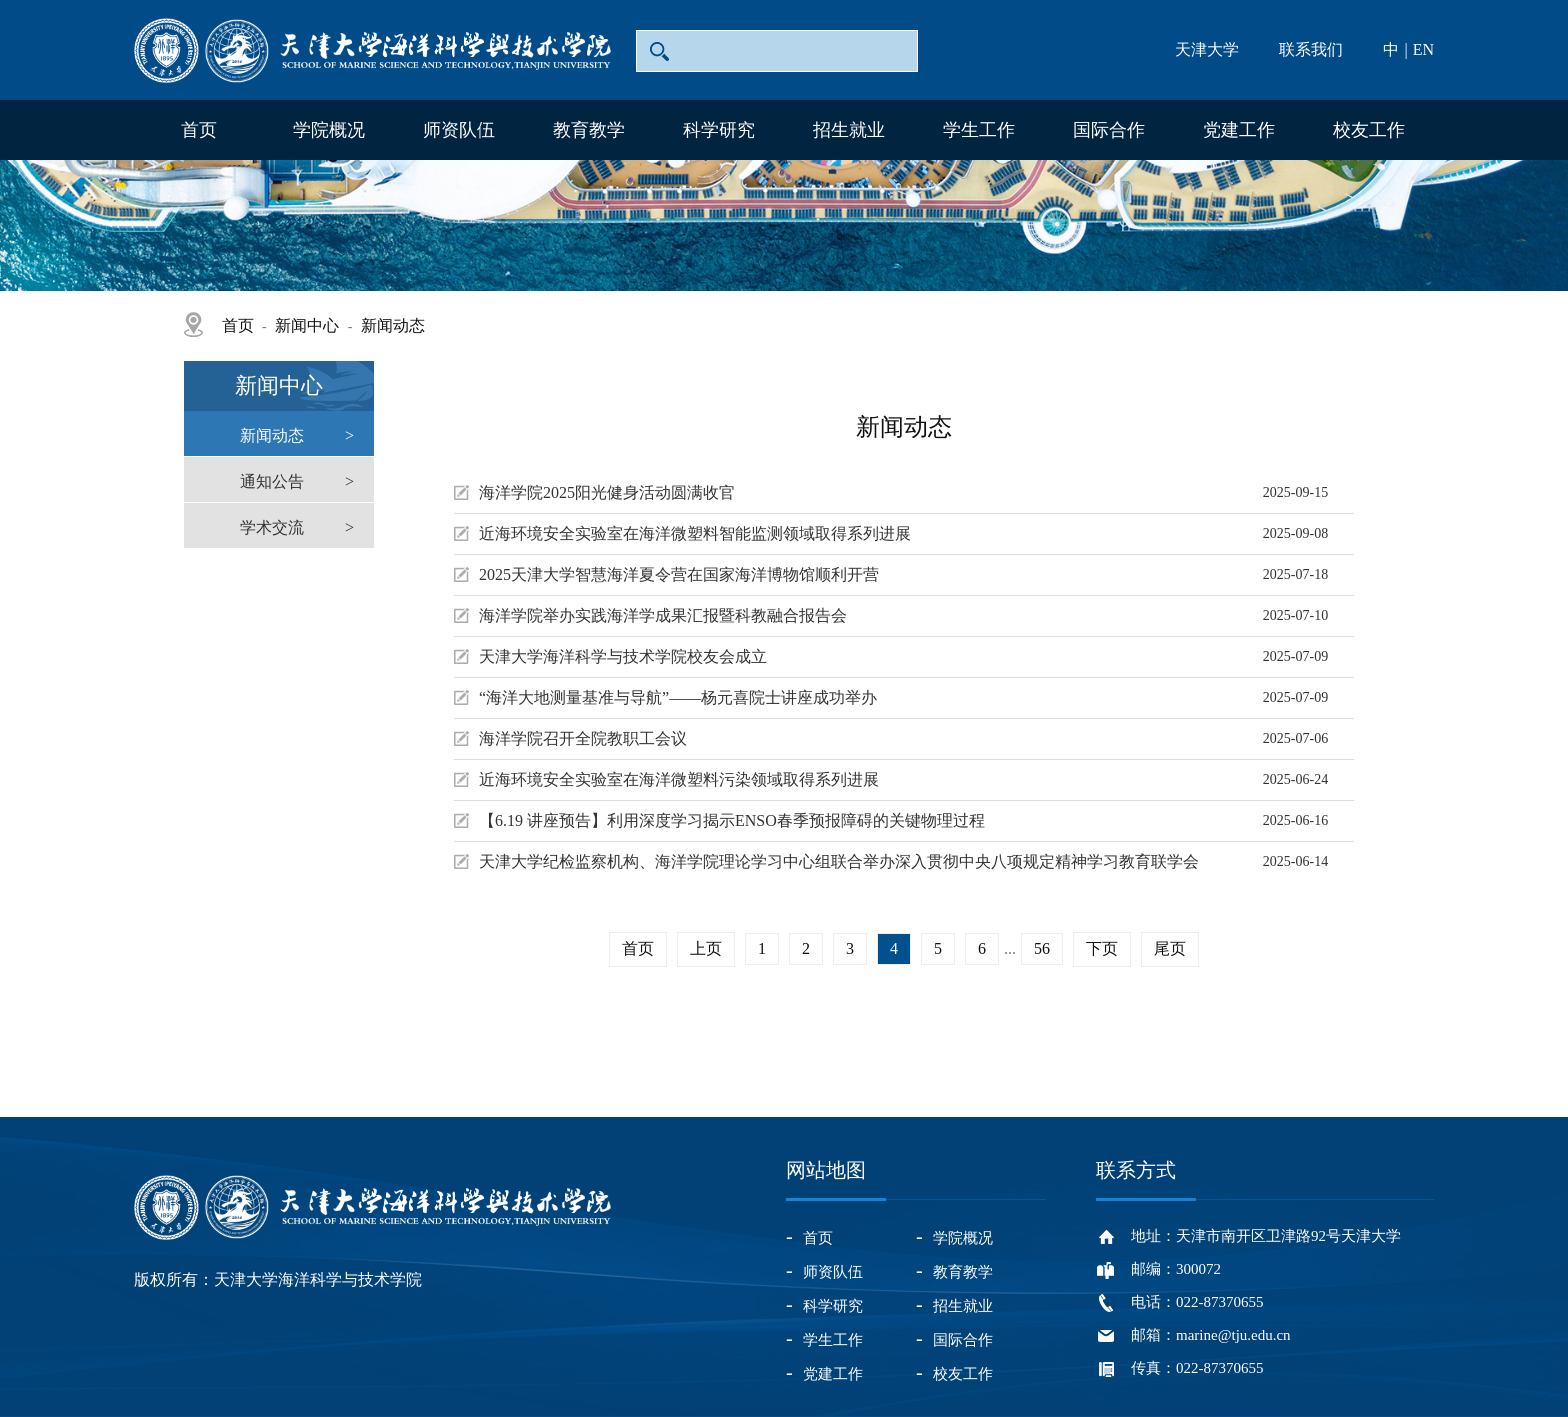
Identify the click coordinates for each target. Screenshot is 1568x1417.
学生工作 (979, 130)
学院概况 (329, 130)
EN (1423, 49)
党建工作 (1239, 130)
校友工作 (1369, 130)
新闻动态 (393, 325)
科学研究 (719, 130)
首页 (199, 130)
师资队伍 (459, 130)
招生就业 (849, 130)
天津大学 (1207, 49)
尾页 (1170, 948)
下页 (1102, 948)
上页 (706, 948)
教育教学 (589, 130)
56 (1042, 948)
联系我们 (1311, 49)
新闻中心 (307, 325)
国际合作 (1109, 130)
